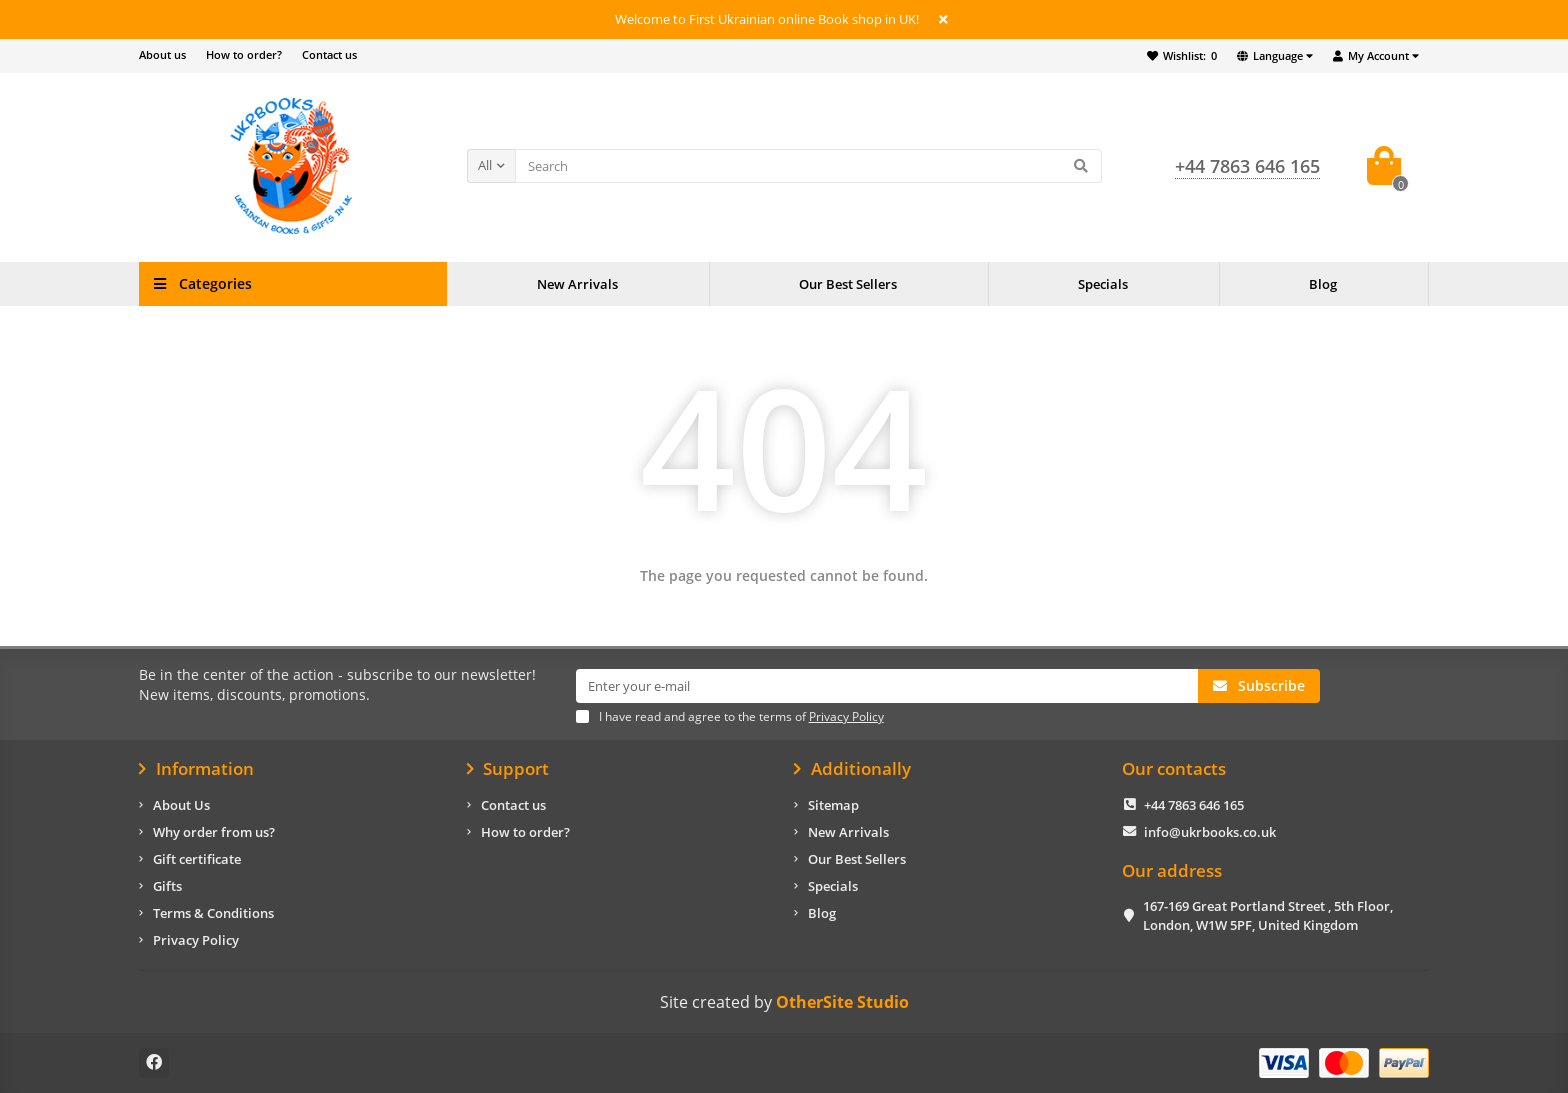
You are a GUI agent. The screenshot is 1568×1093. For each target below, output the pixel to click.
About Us (181, 805)
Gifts (167, 886)
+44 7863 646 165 (1194, 805)
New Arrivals (577, 284)
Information (196, 769)
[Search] (808, 166)
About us (162, 54)
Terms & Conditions (213, 913)
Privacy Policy (196, 940)
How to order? (244, 54)
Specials (1103, 284)
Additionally (852, 769)
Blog (1323, 284)
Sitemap (833, 805)
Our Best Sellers (848, 284)
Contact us (329, 54)
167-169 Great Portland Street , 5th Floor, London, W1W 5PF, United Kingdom (1268, 915)
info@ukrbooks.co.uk (1210, 832)
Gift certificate (197, 859)
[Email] (887, 686)
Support (508, 769)
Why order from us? (214, 832)
